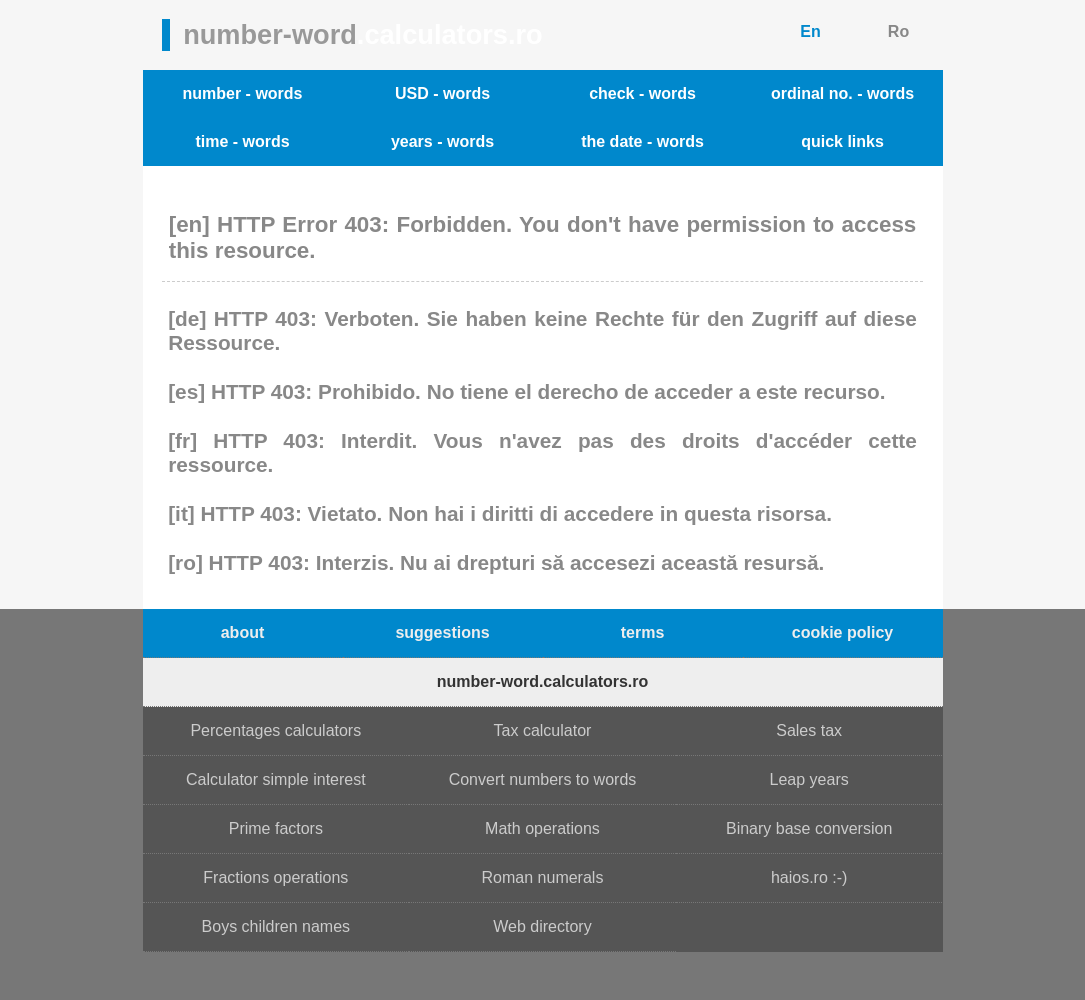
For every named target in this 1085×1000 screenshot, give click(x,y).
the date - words (642, 141)
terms (643, 632)
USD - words (442, 93)
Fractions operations (275, 877)
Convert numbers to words (543, 779)
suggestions (442, 632)
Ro (898, 31)
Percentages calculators (275, 730)
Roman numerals (543, 877)
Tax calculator (543, 730)
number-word (363, 34)
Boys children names (276, 926)
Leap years (809, 779)
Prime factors (276, 828)
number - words (242, 93)
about (243, 632)
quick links (842, 141)
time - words (242, 141)
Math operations (542, 828)
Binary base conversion (809, 828)
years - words (442, 141)
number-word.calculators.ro (543, 681)
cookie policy (842, 632)
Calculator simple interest (276, 779)
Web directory (542, 926)
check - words (642, 93)
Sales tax (809, 730)
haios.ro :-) (809, 877)
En (810, 31)
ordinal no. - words (842, 93)
